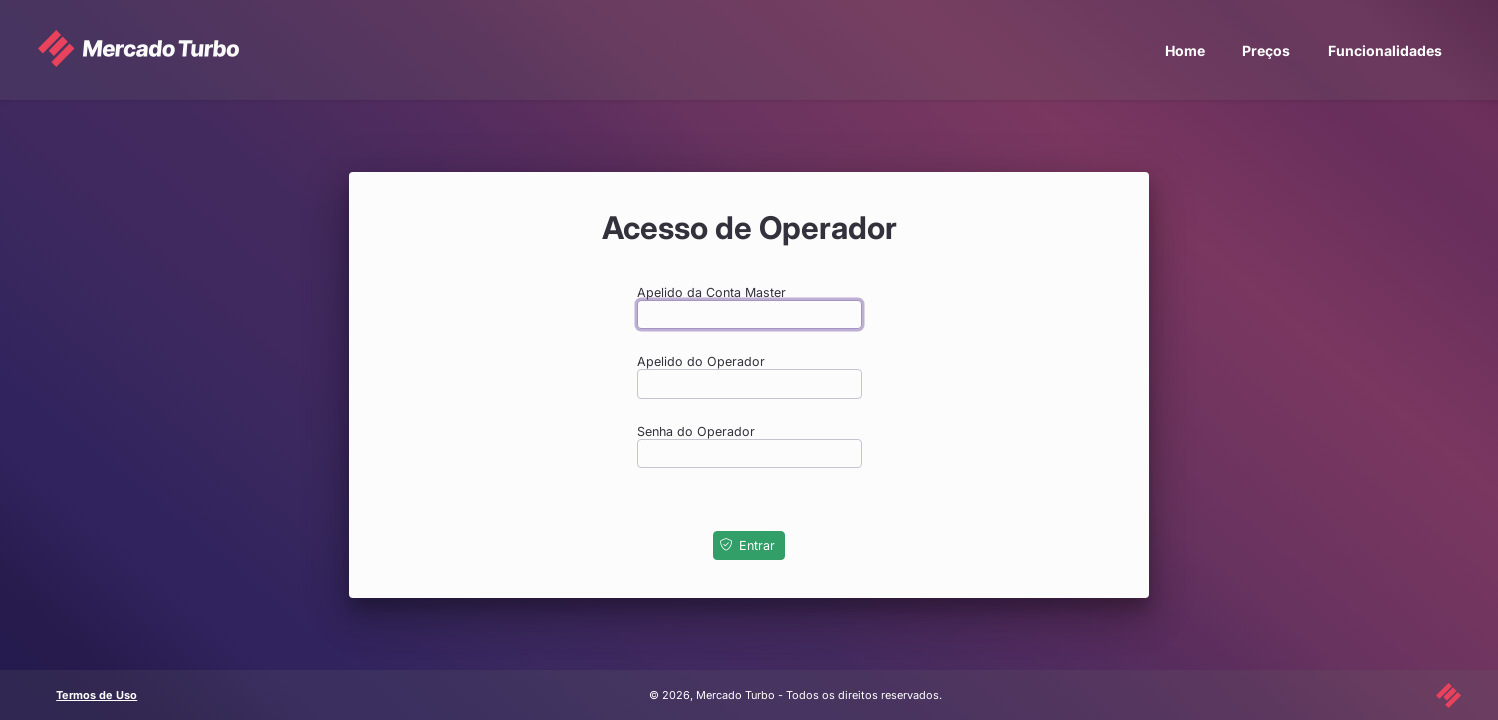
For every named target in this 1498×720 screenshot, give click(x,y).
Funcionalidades (1385, 50)
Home (1185, 50)
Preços (1266, 50)
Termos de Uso (96, 695)
